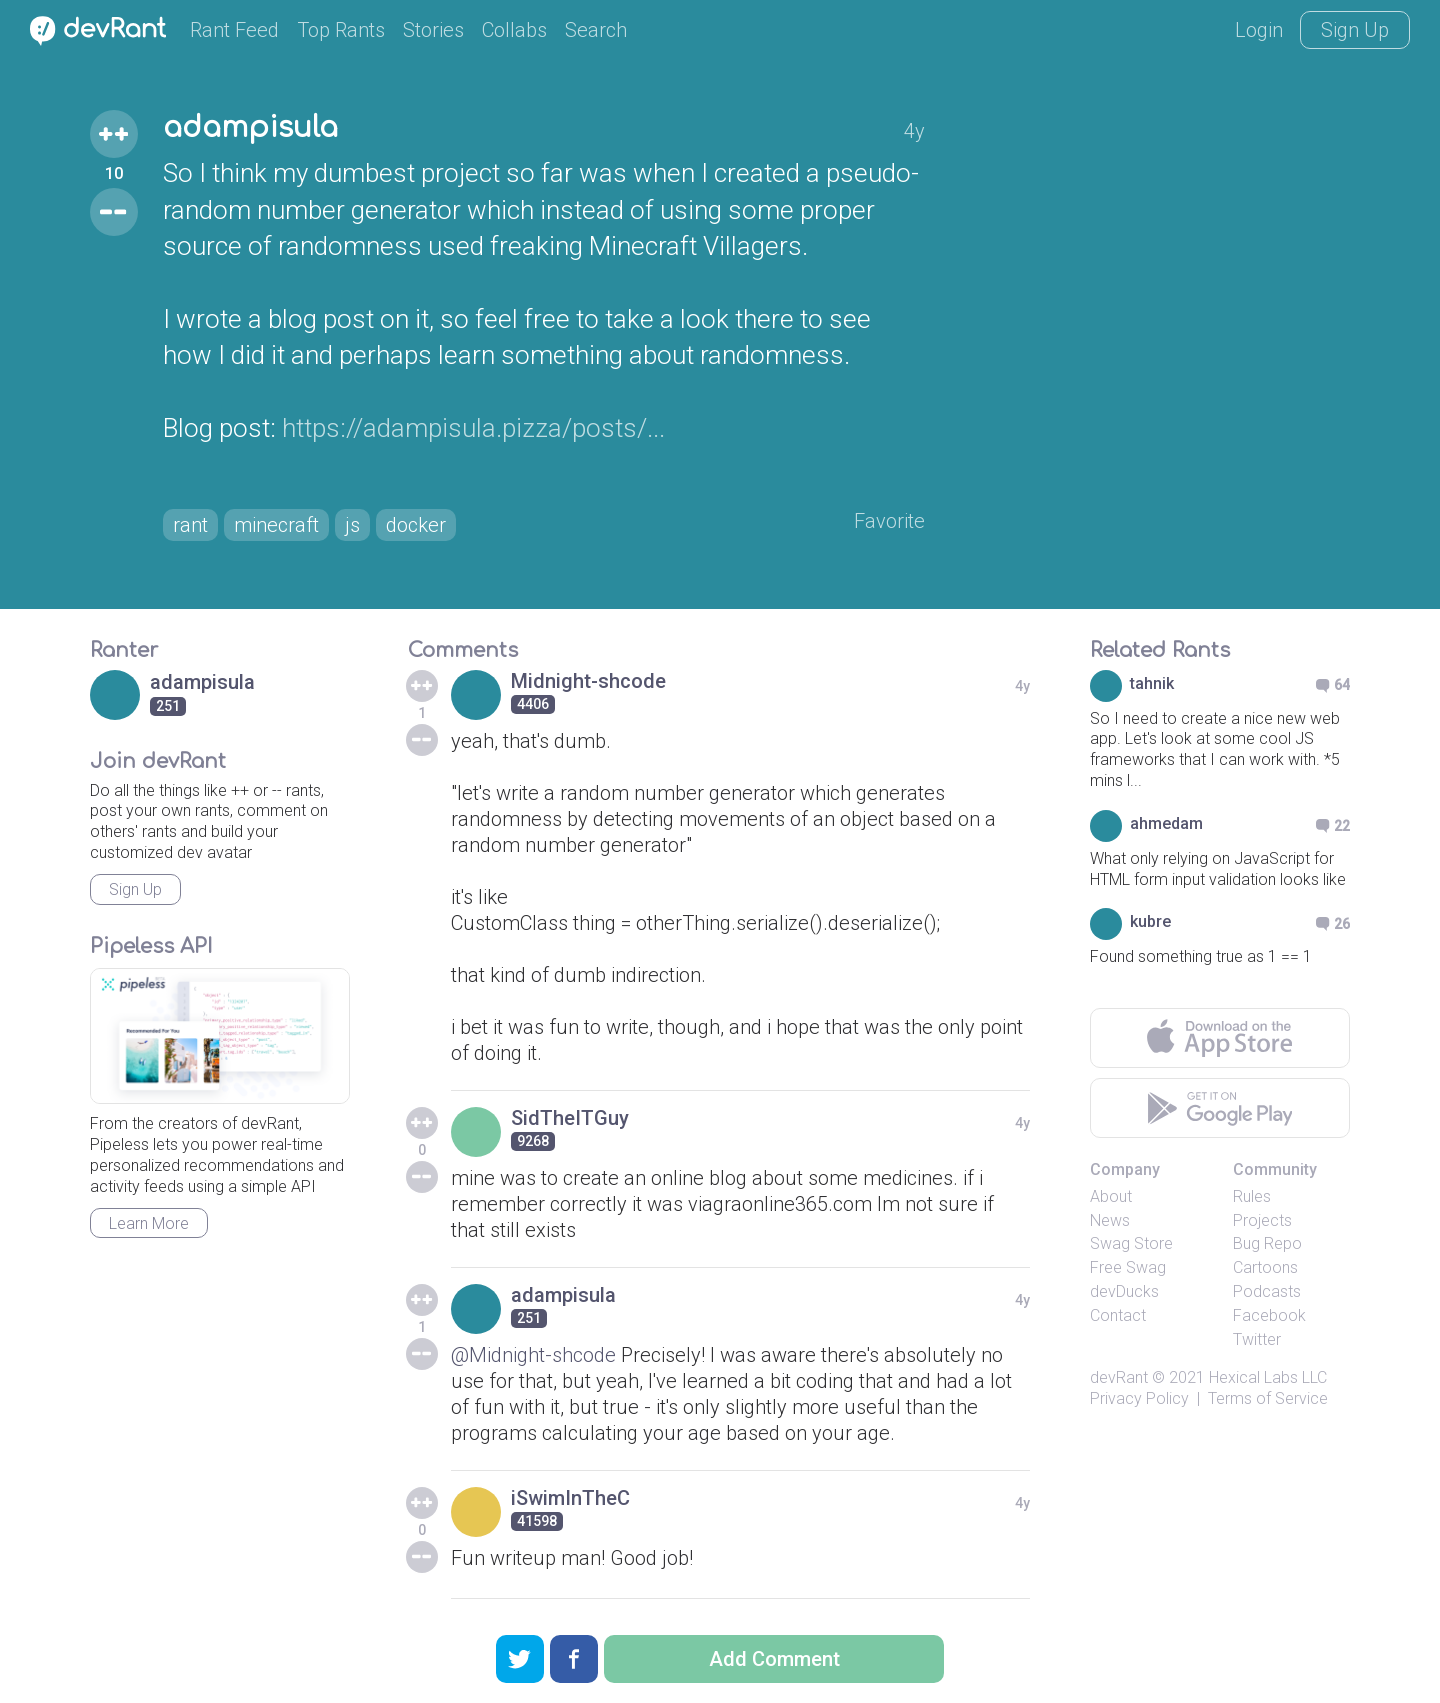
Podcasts (1267, 1291)
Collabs (514, 30)
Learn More (149, 1223)
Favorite (889, 521)
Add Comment (774, 1659)
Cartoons (1265, 1267)
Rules (1252, 1196)
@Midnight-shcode (533, 1355)
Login (1259, 30)
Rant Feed (234, 30)
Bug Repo (1267, 1243)
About (1111, 1196)
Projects (1262, 1220)
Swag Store (1131, 1243)
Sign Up (1355, 30)
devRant (1119, 1377)
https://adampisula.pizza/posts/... (473, 428)
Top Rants (341, 30)
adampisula (250, 128)
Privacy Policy (1139, 1398)
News (1110, 1220)
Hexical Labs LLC (1268, 1377)
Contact (1118, 1315)
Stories (433, 30)
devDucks (1124, 1291)
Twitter (1257, 1339)
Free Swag (1128, 1267)
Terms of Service (1268, 1398)
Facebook (1269, 1315)
